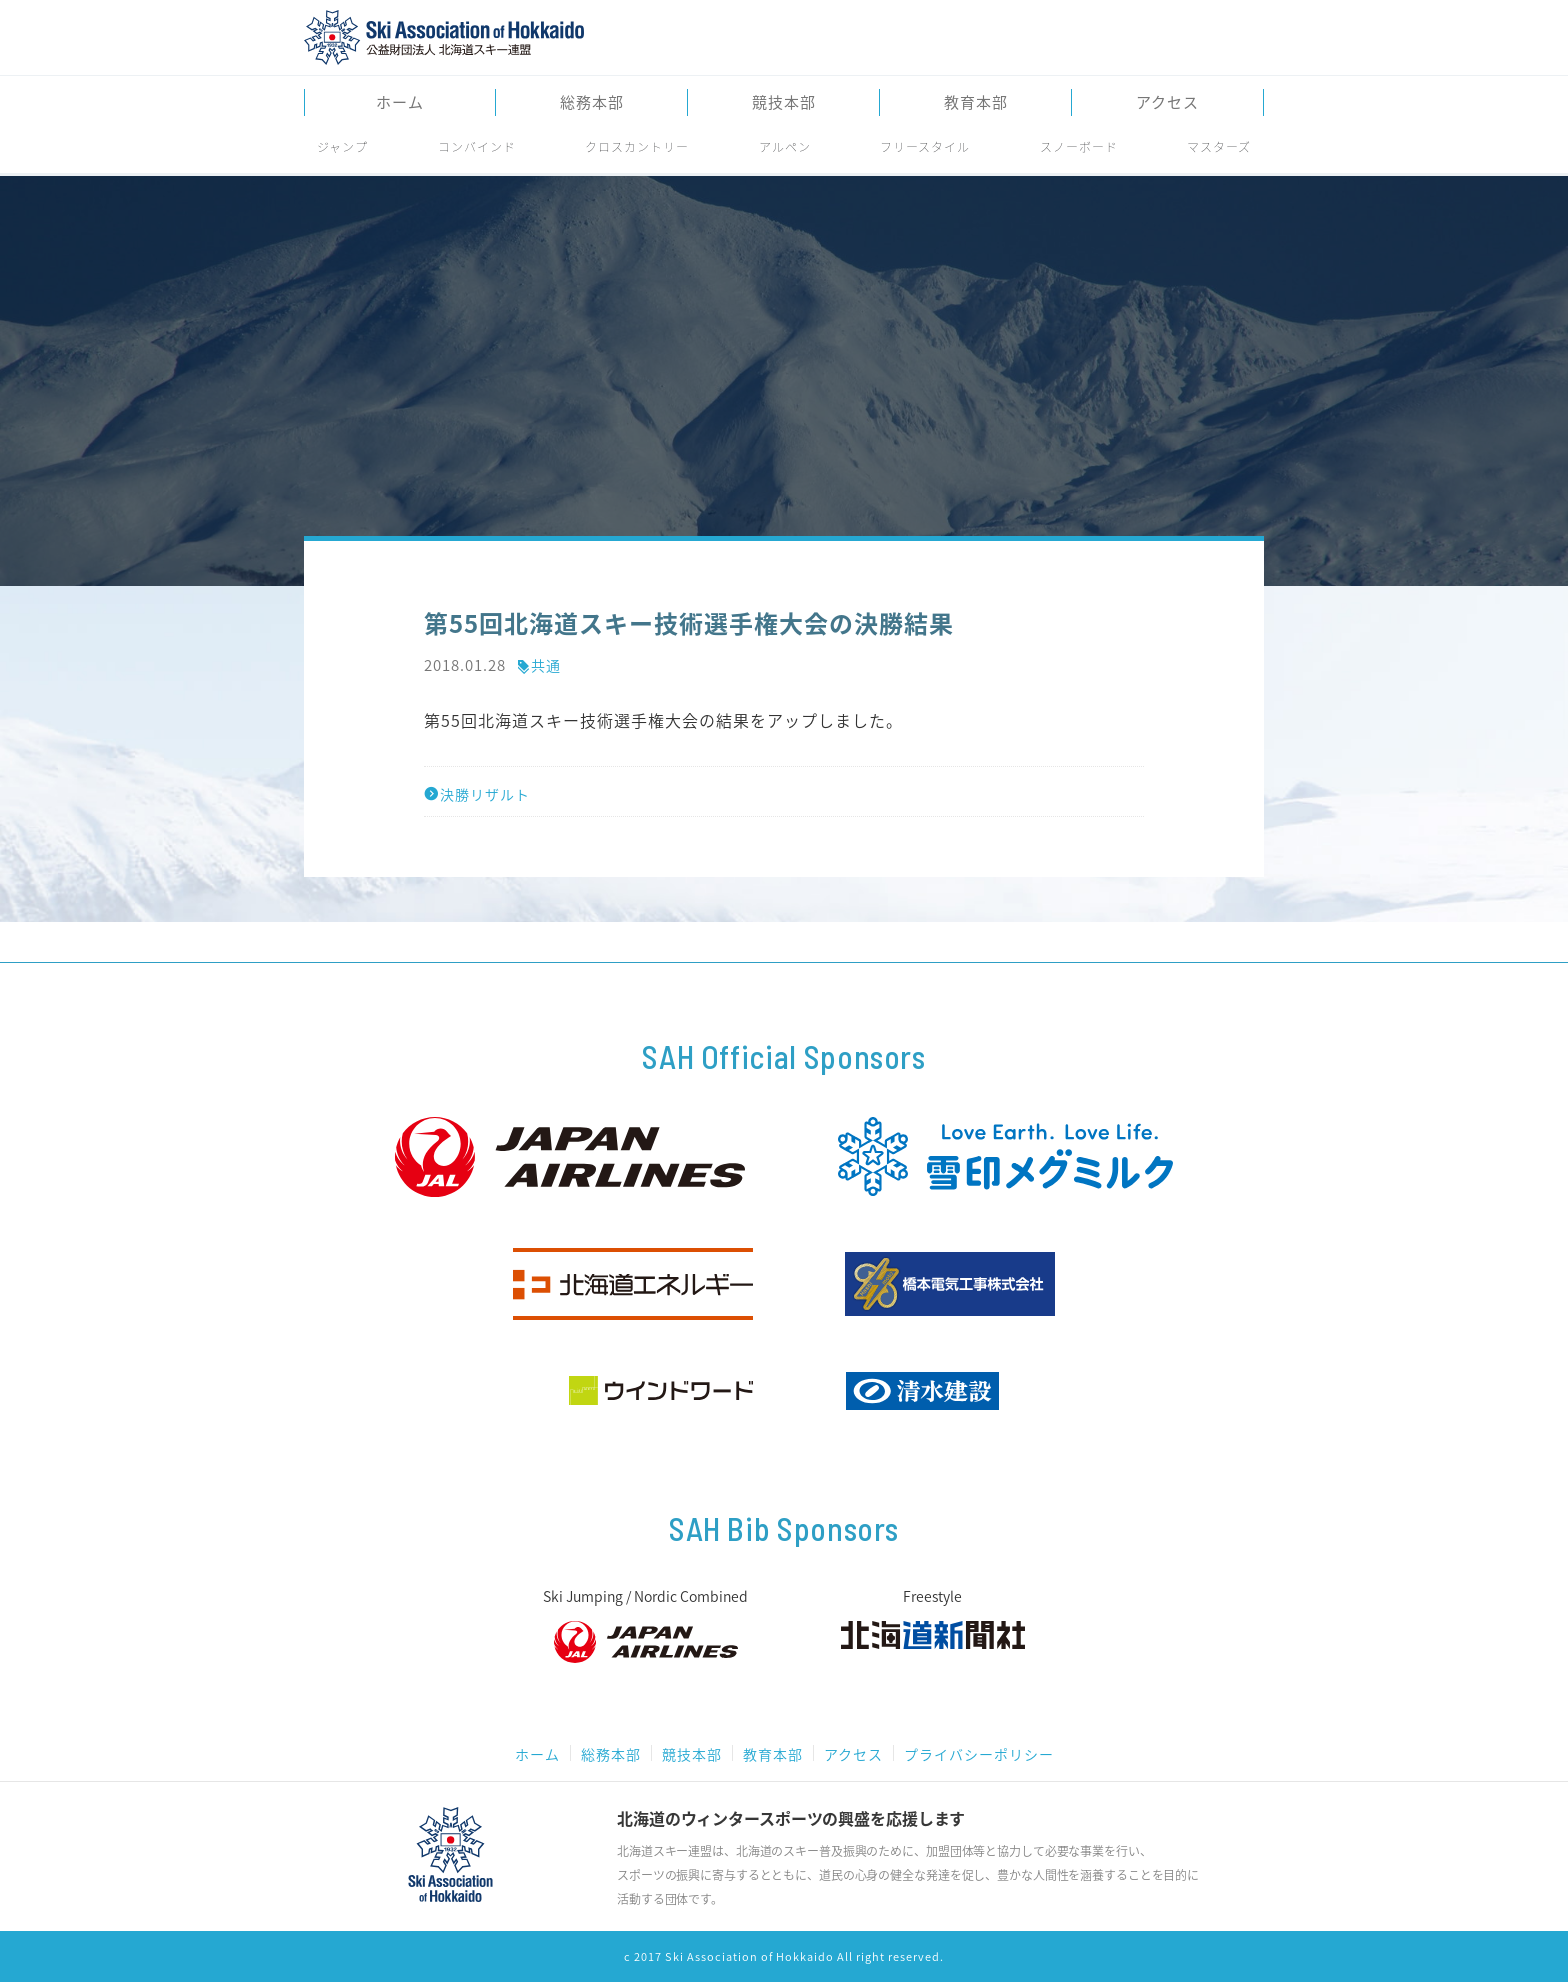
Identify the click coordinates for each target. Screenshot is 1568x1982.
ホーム (400, 102)
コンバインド (477, 147)
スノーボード (1079, 147)
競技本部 (784, 102)
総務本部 (592, 102)
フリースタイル (925, 147)
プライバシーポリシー (979, 1754)
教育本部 (976, 102)
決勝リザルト (477, 794)
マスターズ (1219, 147)
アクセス (1167, 102)
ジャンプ (342, 147)
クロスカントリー (637, 147)
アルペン (785, 147)
